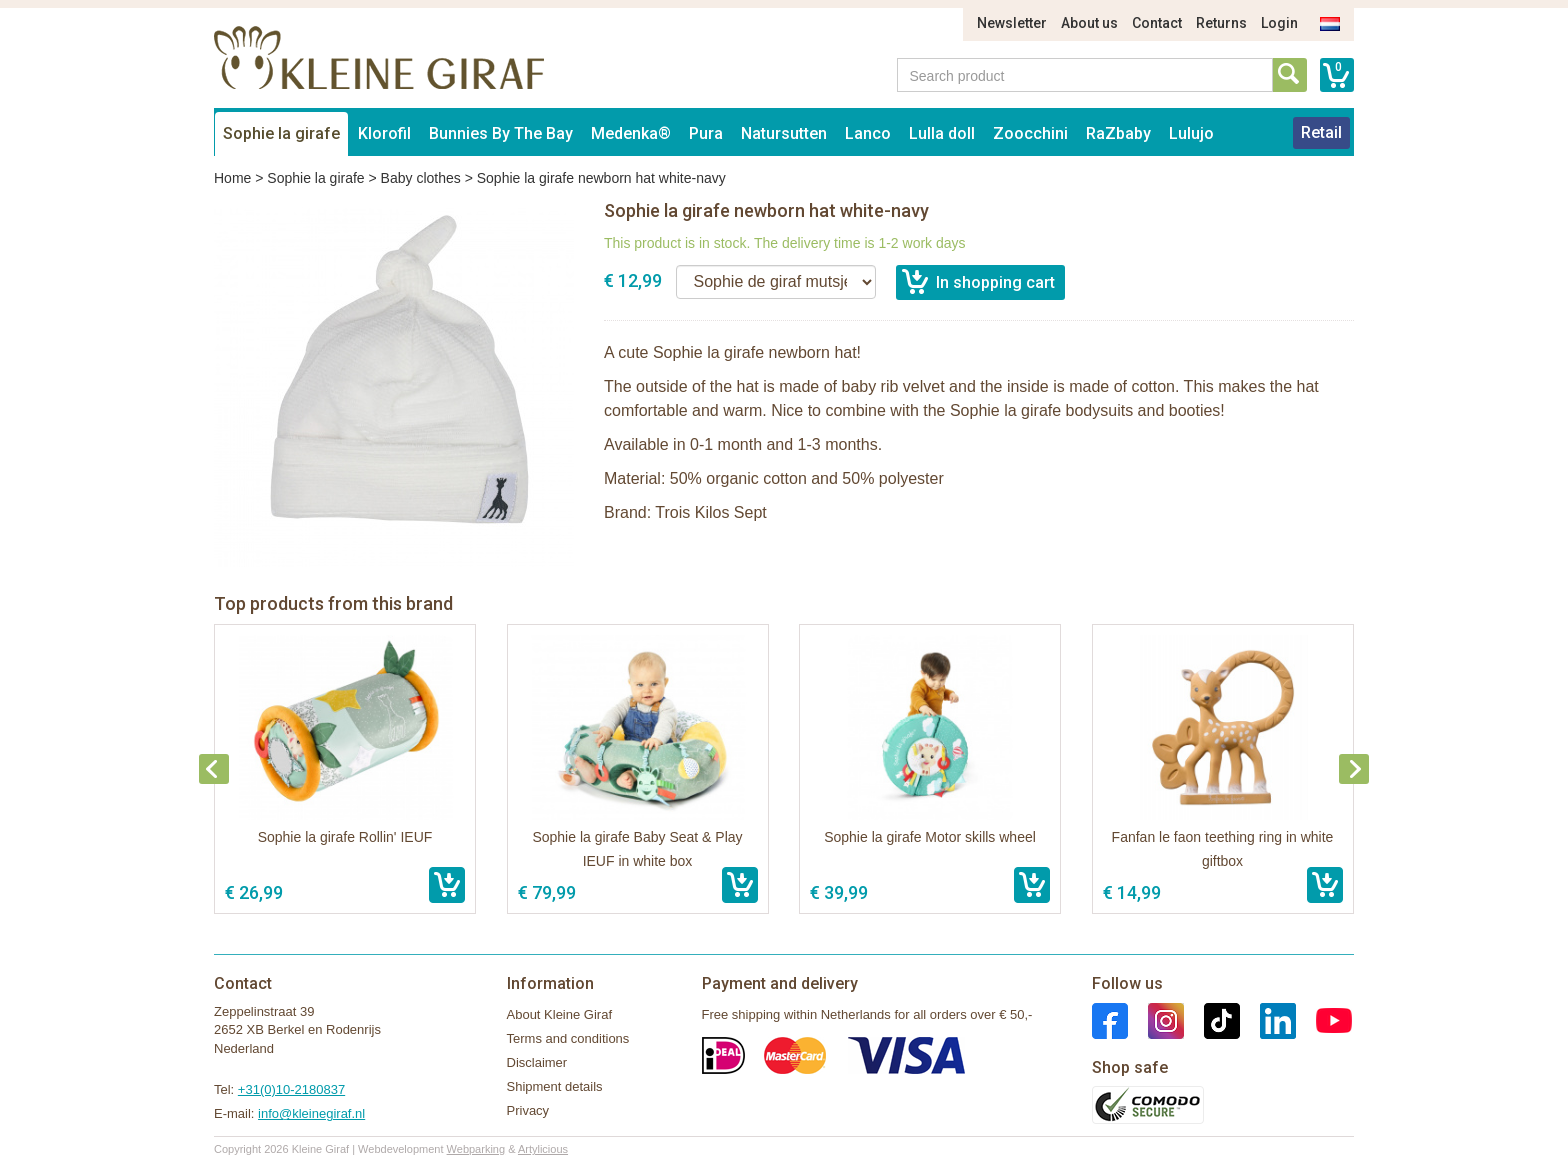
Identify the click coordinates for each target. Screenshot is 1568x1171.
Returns (1221, 23)
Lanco (868, 133)
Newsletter (1012, 23)
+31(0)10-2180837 (291, 1089)
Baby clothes (421, 178)
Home (232, 178)
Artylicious (543, 1149)
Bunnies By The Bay (501, 133)
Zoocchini (1030, 133)
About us (1089, 23)
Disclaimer (537, 1062)
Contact (1157, 23)
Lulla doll (942, 133)
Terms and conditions (568, 1038)
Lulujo (1191, 133)
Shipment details (555, 1086)
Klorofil (384, 133)
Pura (706, 133)
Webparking (476, 1149)
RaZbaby (1118, 133)
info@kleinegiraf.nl (311, 1113)
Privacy (528, 1110)
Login (1279, 23)
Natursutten (784, 133)
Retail (1321, 132)
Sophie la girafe (281, 133)
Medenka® (631, 133)
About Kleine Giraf (560, 1014)
